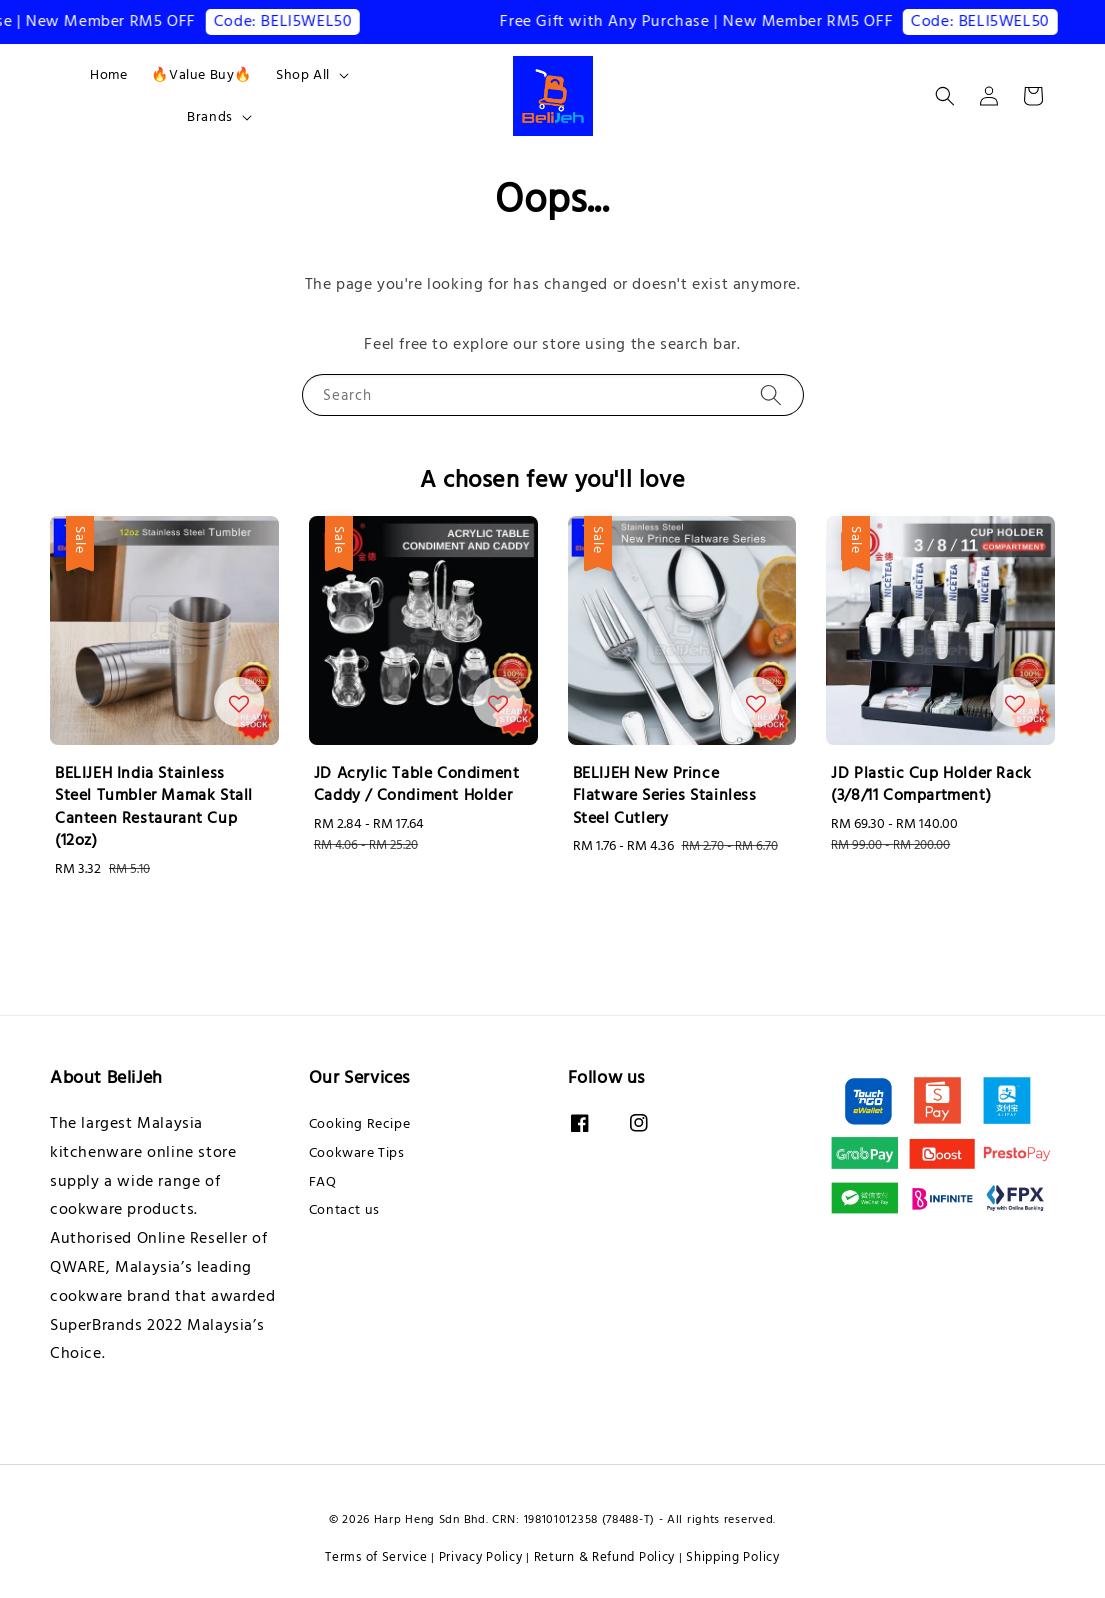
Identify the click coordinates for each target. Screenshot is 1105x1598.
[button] (945, 96)
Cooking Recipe (359, 1124)
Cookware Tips (357, 1153)
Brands (210, 117)
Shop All (303, 75)
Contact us (344, 1210)
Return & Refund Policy (604, 1557)
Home (108, 75)
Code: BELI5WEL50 (295, 21)
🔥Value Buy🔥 (201, 75)
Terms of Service (376, 1557)
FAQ (323, 1182)
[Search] (771, 394)
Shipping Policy (733, 1557)
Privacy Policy (481, 1557)
